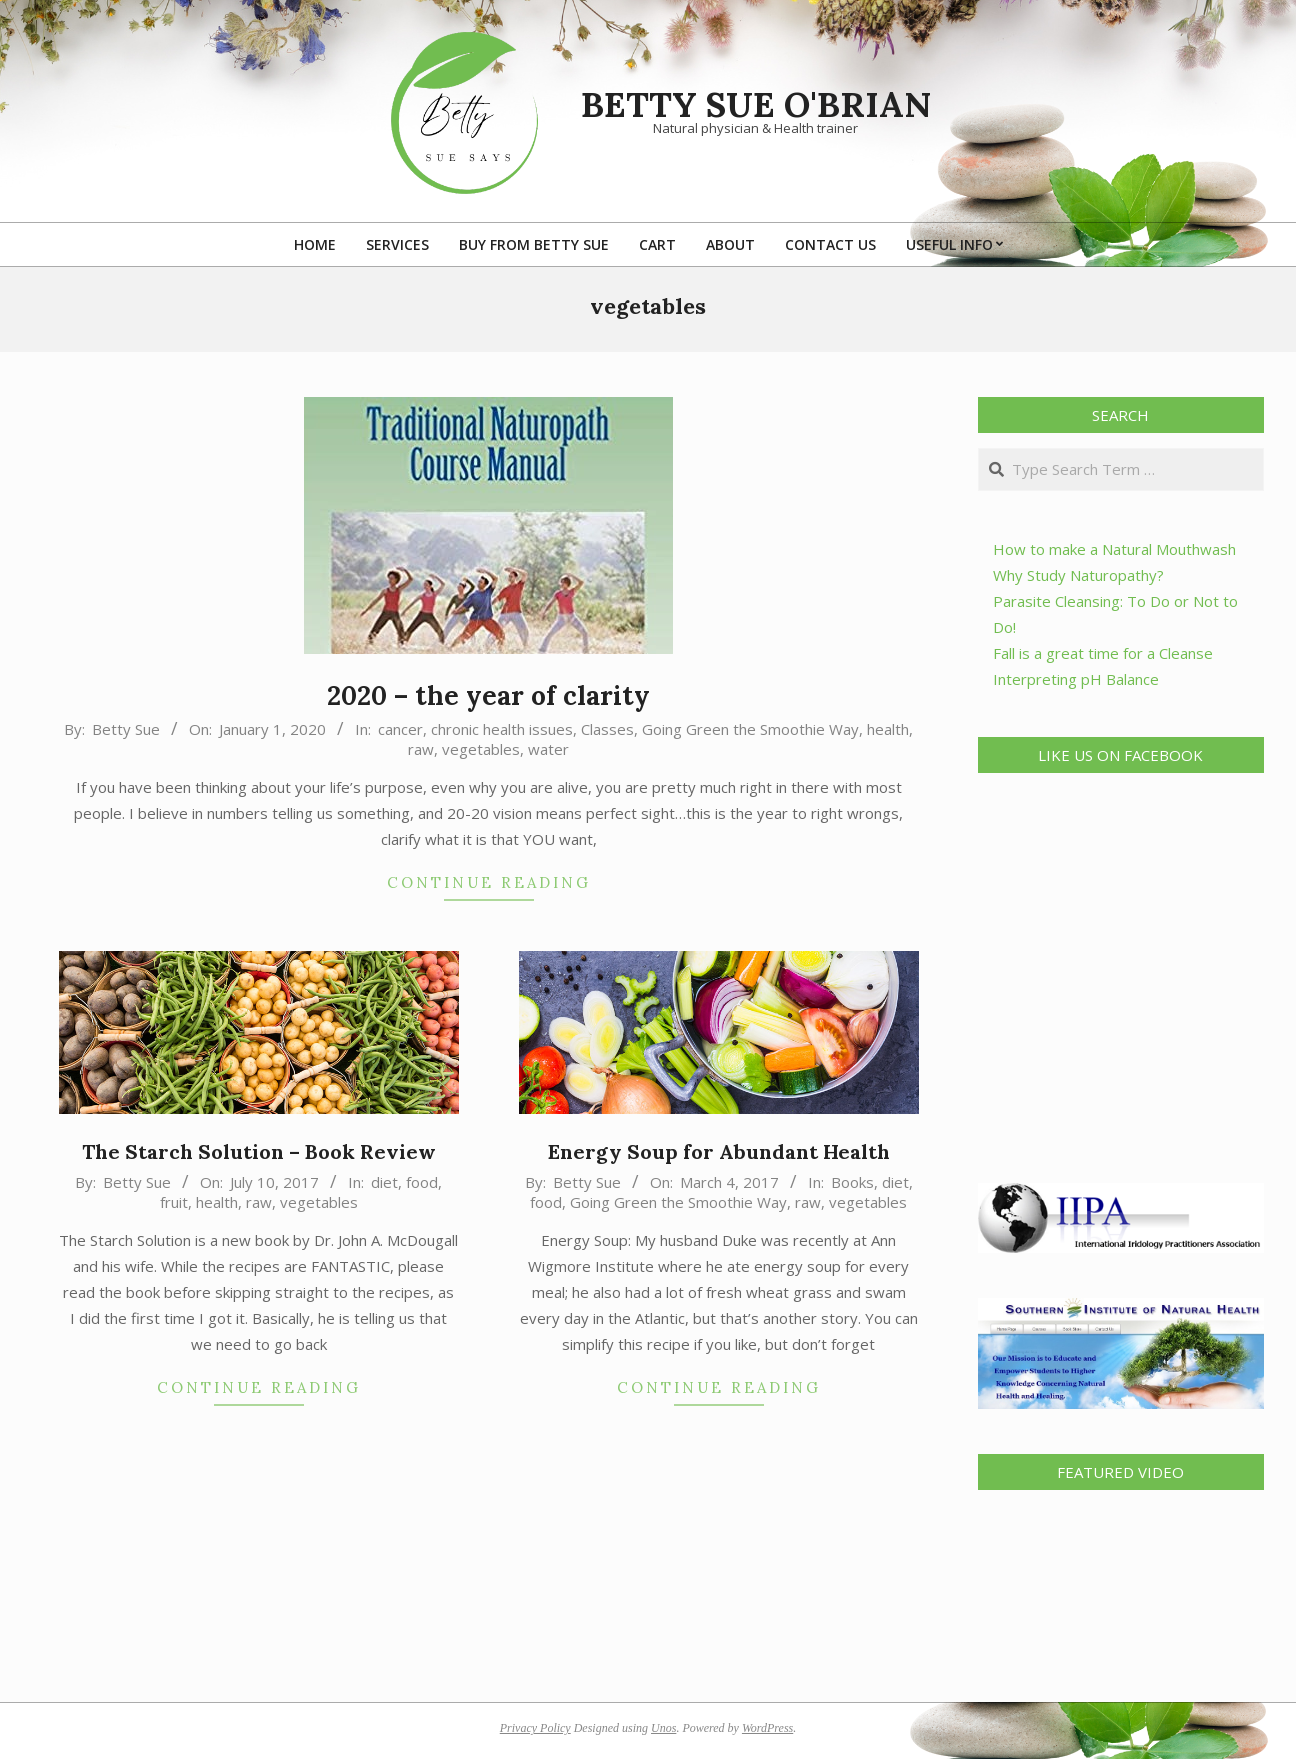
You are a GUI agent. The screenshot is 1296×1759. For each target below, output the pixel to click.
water (548, 749)
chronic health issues (502, 729)
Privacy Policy (535, 1728)
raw (421, 749)
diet (384, 1182)
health (888, 729)
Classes (607, 729)
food (422, 1182)
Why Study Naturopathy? (1078, 575)
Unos (663, 1728)
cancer (400, 729)
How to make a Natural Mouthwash (1114, 549)
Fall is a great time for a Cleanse (1103, 653)
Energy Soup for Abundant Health (719, 1151)
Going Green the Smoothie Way (750, 729)
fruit (174, 1202)
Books (852, 1182)
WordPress (767, 1728)
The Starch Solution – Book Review (259, 1151)
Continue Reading (489, 882)
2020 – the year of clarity (488, 695)
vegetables (481, 749)
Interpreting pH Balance (1076, 679)
